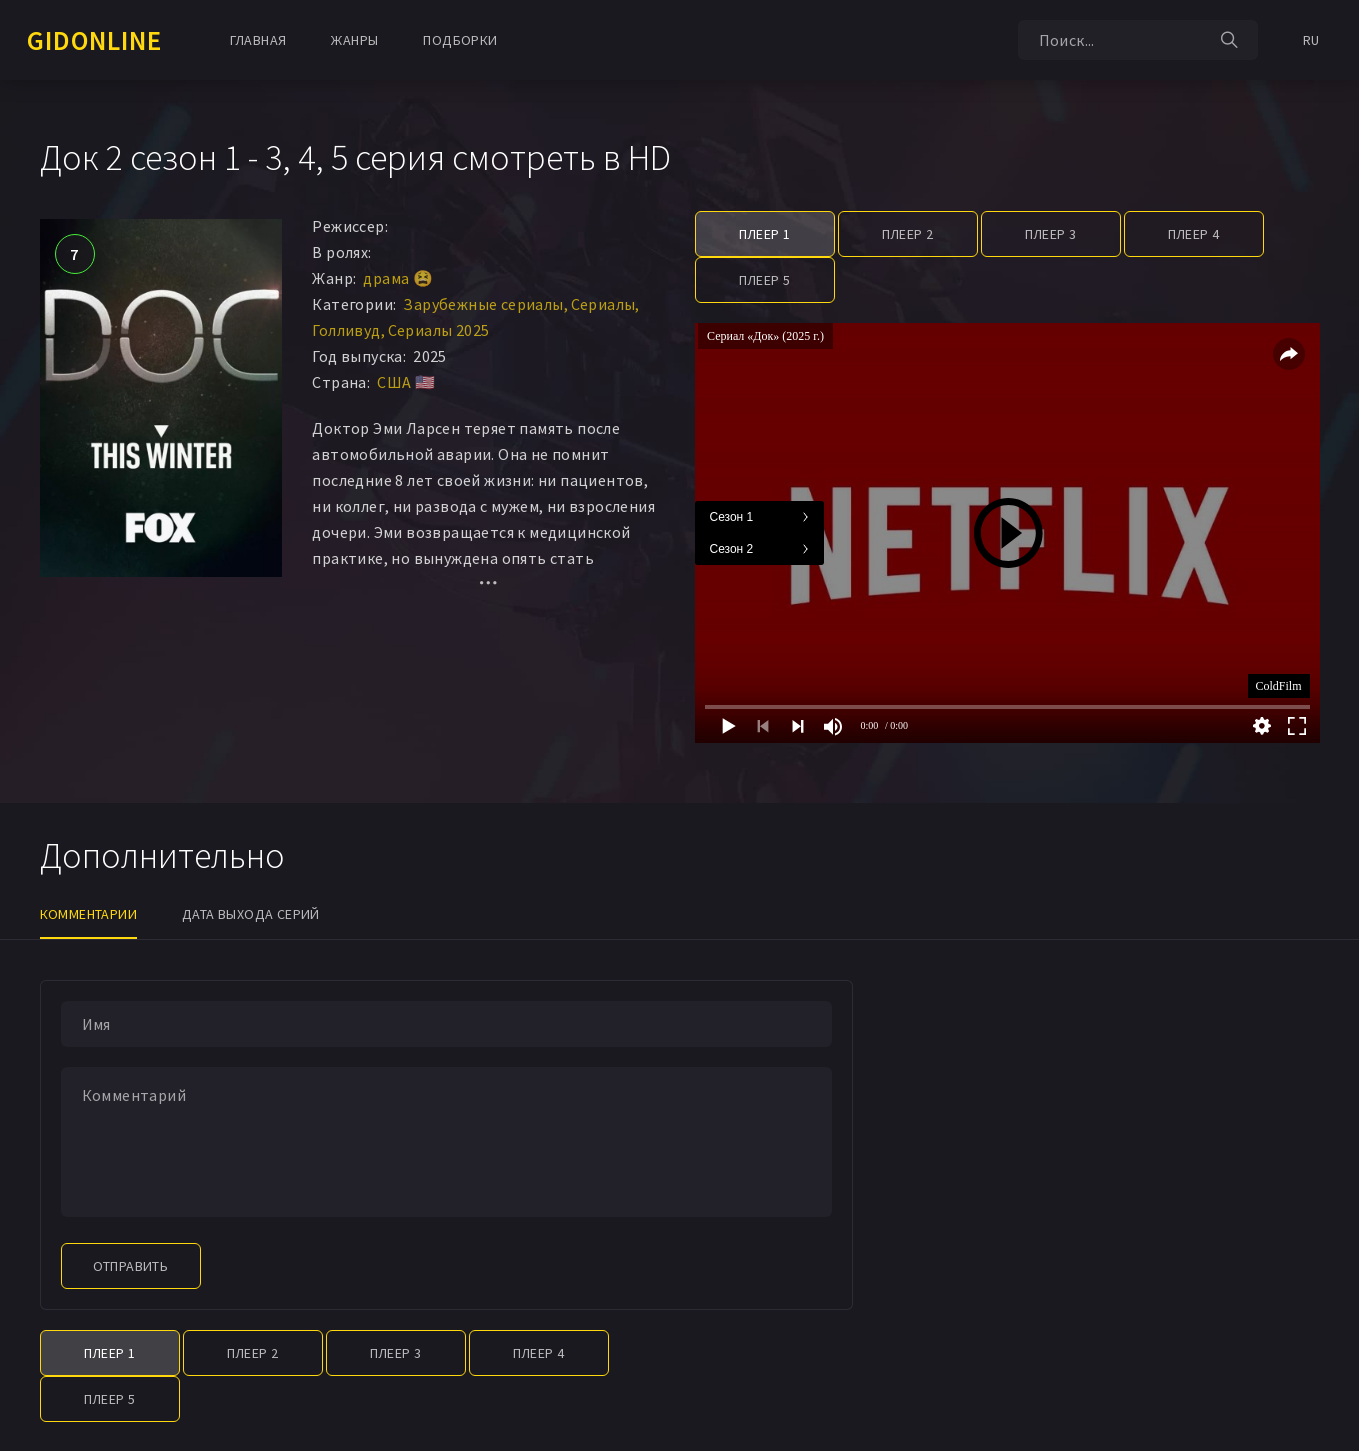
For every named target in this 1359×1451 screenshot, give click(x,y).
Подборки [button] (460, 40)
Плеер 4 (1194, 234)
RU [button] (1311, 40)
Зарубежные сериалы (483, 304)
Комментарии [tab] (88, 914)
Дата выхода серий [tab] (251, 914)
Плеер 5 (765, 280)
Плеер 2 (908, 234)
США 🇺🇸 (406, 382)
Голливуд (346, 330)
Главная (258, 40)
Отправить (131, 1266)
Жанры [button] (354, 40)
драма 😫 (398, 278)
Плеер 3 (1051, 234)
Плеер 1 (765, 234)
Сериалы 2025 (439, 330)
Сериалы (603, 304)
